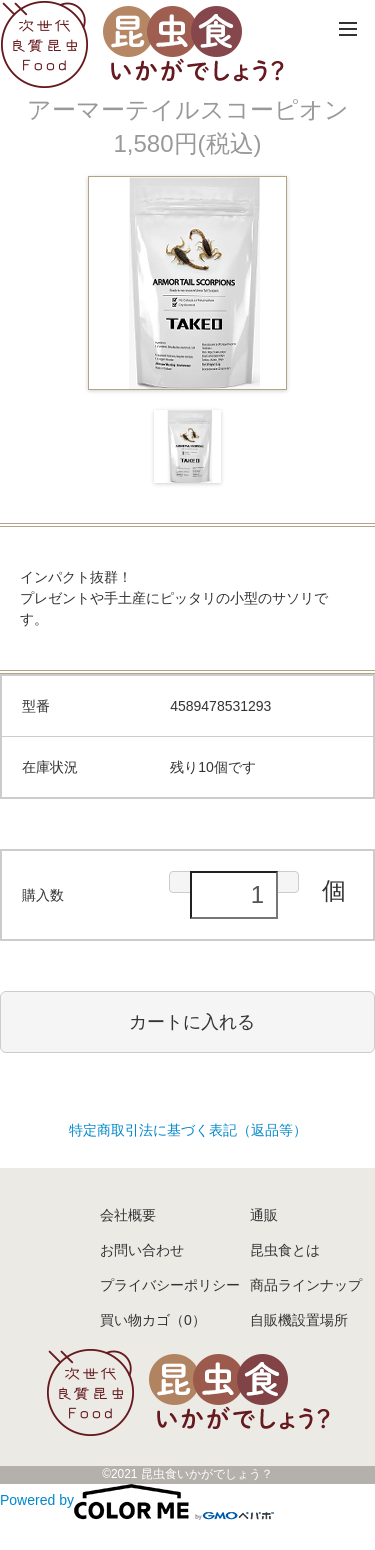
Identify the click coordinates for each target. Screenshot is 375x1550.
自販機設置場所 (299, 1320)
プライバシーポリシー (170, 1285)
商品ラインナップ (306, 1285)
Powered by (137, 1500)
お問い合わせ (142, 1250)
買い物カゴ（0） (153, 1320)
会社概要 (128, 1215)
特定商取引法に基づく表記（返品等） (188, 1130)
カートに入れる (192, 1022)
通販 (264, 1215)
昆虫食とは (285, 1250)
